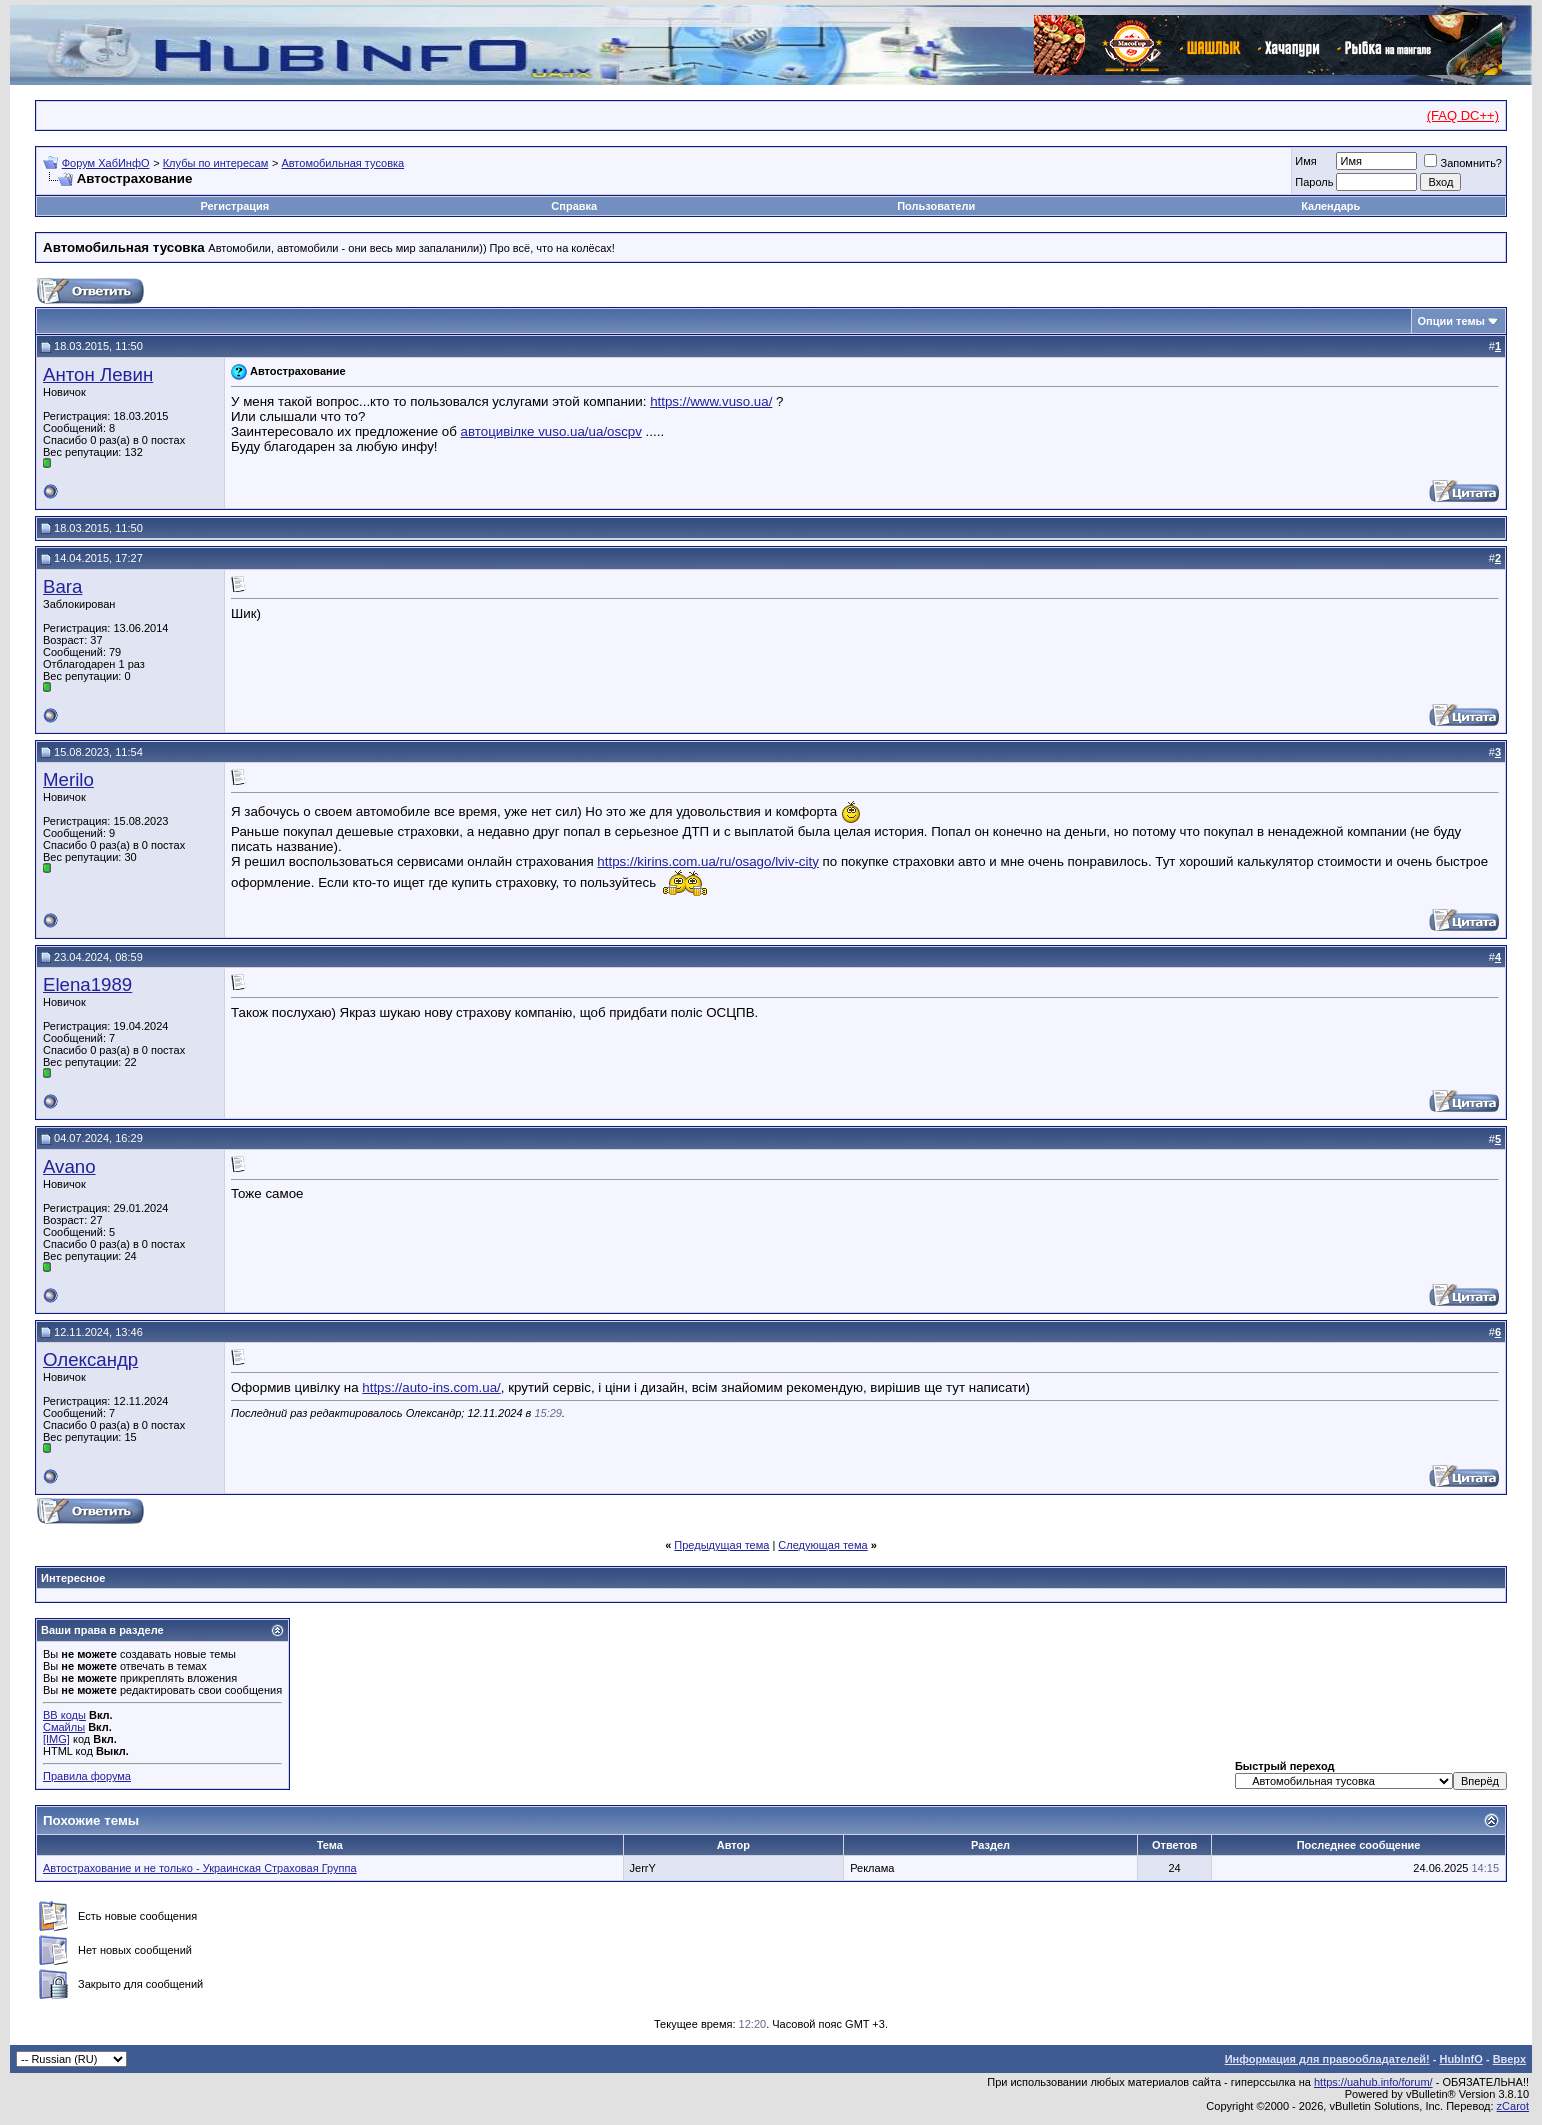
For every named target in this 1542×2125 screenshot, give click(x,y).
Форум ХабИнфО (106, 163)
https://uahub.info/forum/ (1373, 2082)
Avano (69, 1166)
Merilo (68, 779)
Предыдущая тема (721, 1545)
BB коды (64, 1715)
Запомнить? (1463, 163)
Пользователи (936, 206)
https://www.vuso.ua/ (711, 401)
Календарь (1330, 206)
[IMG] (56, 1739)
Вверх (1509, 2059)
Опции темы (1451, 321)
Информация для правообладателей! (1327, 2059)
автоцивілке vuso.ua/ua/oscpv (551, 431)
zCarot (1513, 2106)
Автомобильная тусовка (342, 163)
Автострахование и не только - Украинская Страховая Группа (200, 1868)
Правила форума (87, 1776)
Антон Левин (98, 374)
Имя (1305, 161)
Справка (574, 206)
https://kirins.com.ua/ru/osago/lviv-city (707, 861)
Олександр (90, 1359)
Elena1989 (87, 984)
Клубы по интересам (216, 163)
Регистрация (234, 206)
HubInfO (1460, 2059)
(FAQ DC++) (1463, 115)
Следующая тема (822, 1545)
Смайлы (64, 1727)
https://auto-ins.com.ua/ (431, 1387)
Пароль (1314, 182)
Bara (62, 586)
